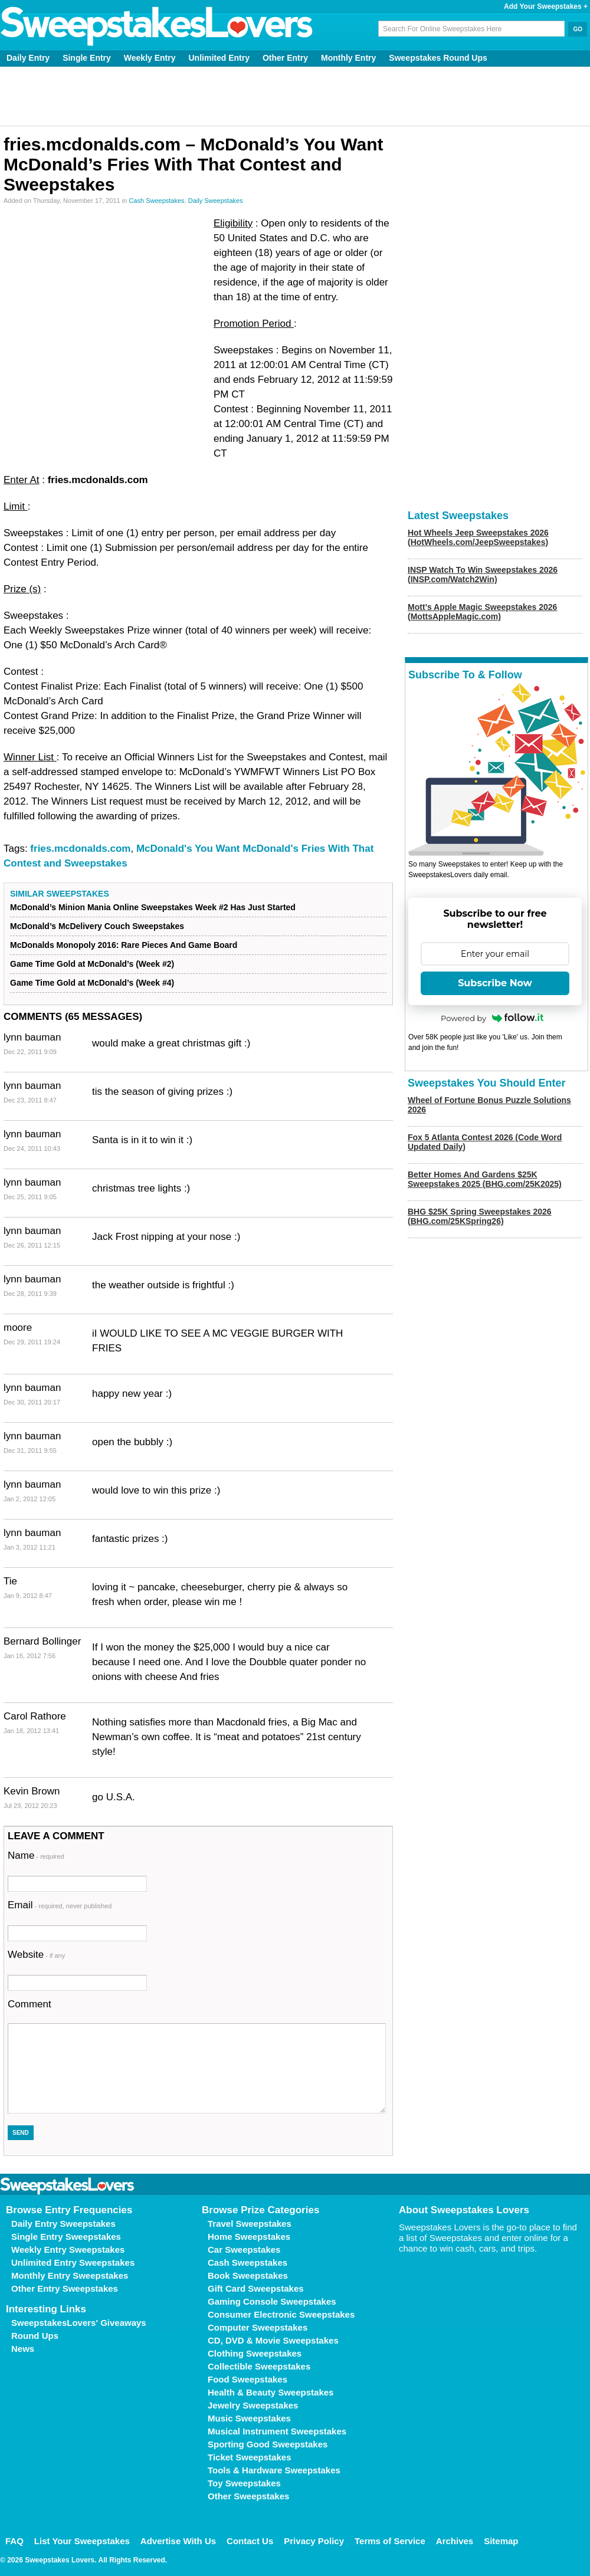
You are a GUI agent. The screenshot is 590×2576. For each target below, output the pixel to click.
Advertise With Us (178, 2541)
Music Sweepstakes (249, 2418)
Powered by (492, 1018)
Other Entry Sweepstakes (64, 2288)
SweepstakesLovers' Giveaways (78, 2323)
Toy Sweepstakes (244, 2483)
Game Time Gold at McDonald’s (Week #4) (92, 982)
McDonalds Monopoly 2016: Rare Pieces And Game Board (123, 945)
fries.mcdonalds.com (80, 848)
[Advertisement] (295, 96)
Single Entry (87, 58)
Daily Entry (28, 58)
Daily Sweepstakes (215, 200)
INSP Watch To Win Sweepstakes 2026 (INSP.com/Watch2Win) (483, 574)
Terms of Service (390, 2541)
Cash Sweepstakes (156, 200)
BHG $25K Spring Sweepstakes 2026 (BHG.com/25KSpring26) (480, 1216)
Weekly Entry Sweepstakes (67, 2249)
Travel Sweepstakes (249, 2224)
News (22, 2349)
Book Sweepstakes (248, 2275)
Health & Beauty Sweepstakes (270, 2392)
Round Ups (34, 2336)
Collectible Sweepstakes (259, 2366)
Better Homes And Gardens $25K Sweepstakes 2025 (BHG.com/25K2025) (485, 1179)
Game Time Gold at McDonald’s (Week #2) (92, 964)
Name (36, 1855)
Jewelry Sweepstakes (253, 2405)
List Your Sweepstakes (82, 2541)
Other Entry (285, 58)
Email (60, 1905)
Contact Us (250, 2541)
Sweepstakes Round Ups (438, 58)
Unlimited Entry (219, 58)
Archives (454, 2541)
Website (36, 1954)
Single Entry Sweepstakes (66, 2237)
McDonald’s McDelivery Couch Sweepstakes (97, 926)
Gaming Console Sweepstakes (272, 2301)
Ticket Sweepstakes (249, 2457)
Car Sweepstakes (244, 2249)
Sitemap (501, 2541)
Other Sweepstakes (248, 2496)
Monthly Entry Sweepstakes (69, 2275)
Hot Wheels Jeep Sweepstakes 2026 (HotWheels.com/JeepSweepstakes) (478, 537)
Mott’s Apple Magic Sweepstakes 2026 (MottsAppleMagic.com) (482, 611)
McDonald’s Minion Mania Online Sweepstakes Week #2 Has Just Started (153, 907)
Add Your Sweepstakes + (546, 6)
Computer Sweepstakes (257, 2327)
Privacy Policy (314, 2541)
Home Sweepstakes (249, 2237)
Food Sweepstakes (247, 2379)
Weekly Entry (150, 58)
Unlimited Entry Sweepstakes (73, 2262)
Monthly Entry (348, 58)
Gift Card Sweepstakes (256, 2288)
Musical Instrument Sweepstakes (277, 2431)
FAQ (14, 2541)
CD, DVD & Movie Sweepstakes (273, 2340)
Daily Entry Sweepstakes (63, 2224)
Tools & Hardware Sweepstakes (274, 2470)
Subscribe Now (495, 983)
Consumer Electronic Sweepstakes (281, 2314)
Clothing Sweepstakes (254, 2353)
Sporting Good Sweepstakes (267, 2444)
